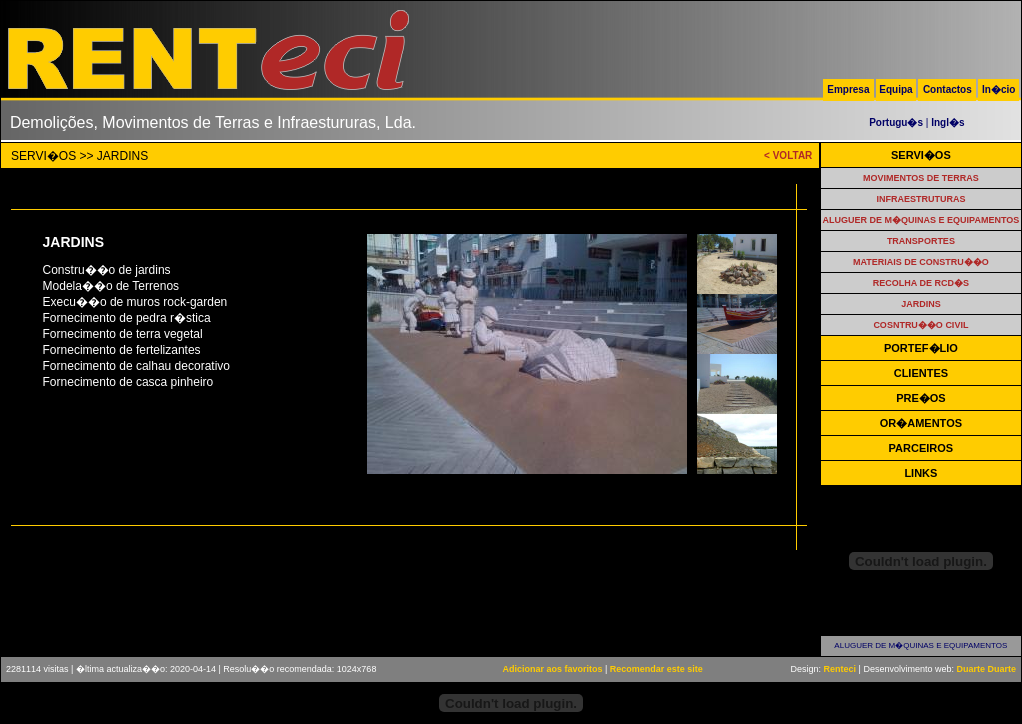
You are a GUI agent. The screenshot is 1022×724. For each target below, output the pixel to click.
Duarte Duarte (986, 669)
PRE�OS (921, 398)
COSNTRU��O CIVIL (920, 325)
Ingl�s (947, 122)
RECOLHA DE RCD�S (921, 283)
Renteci (840, 669)
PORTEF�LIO (921, 348)
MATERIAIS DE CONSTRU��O (921, 262)
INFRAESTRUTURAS (920, 199)
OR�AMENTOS (921, 423)
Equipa (895, 89)
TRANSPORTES (921, 241)
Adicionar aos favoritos (552, 669)
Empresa (848, 89)
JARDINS (921, 304)
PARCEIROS (921, 448)
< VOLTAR (788, 155)
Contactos (947, 89)
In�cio (998, 89)
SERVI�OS (921, 155)
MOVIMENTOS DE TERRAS (921, 178)
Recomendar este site (656, 669)
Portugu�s (896, 122)
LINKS (920, 473)
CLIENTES (921, 373)
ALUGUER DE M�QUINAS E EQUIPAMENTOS (921, 220)
